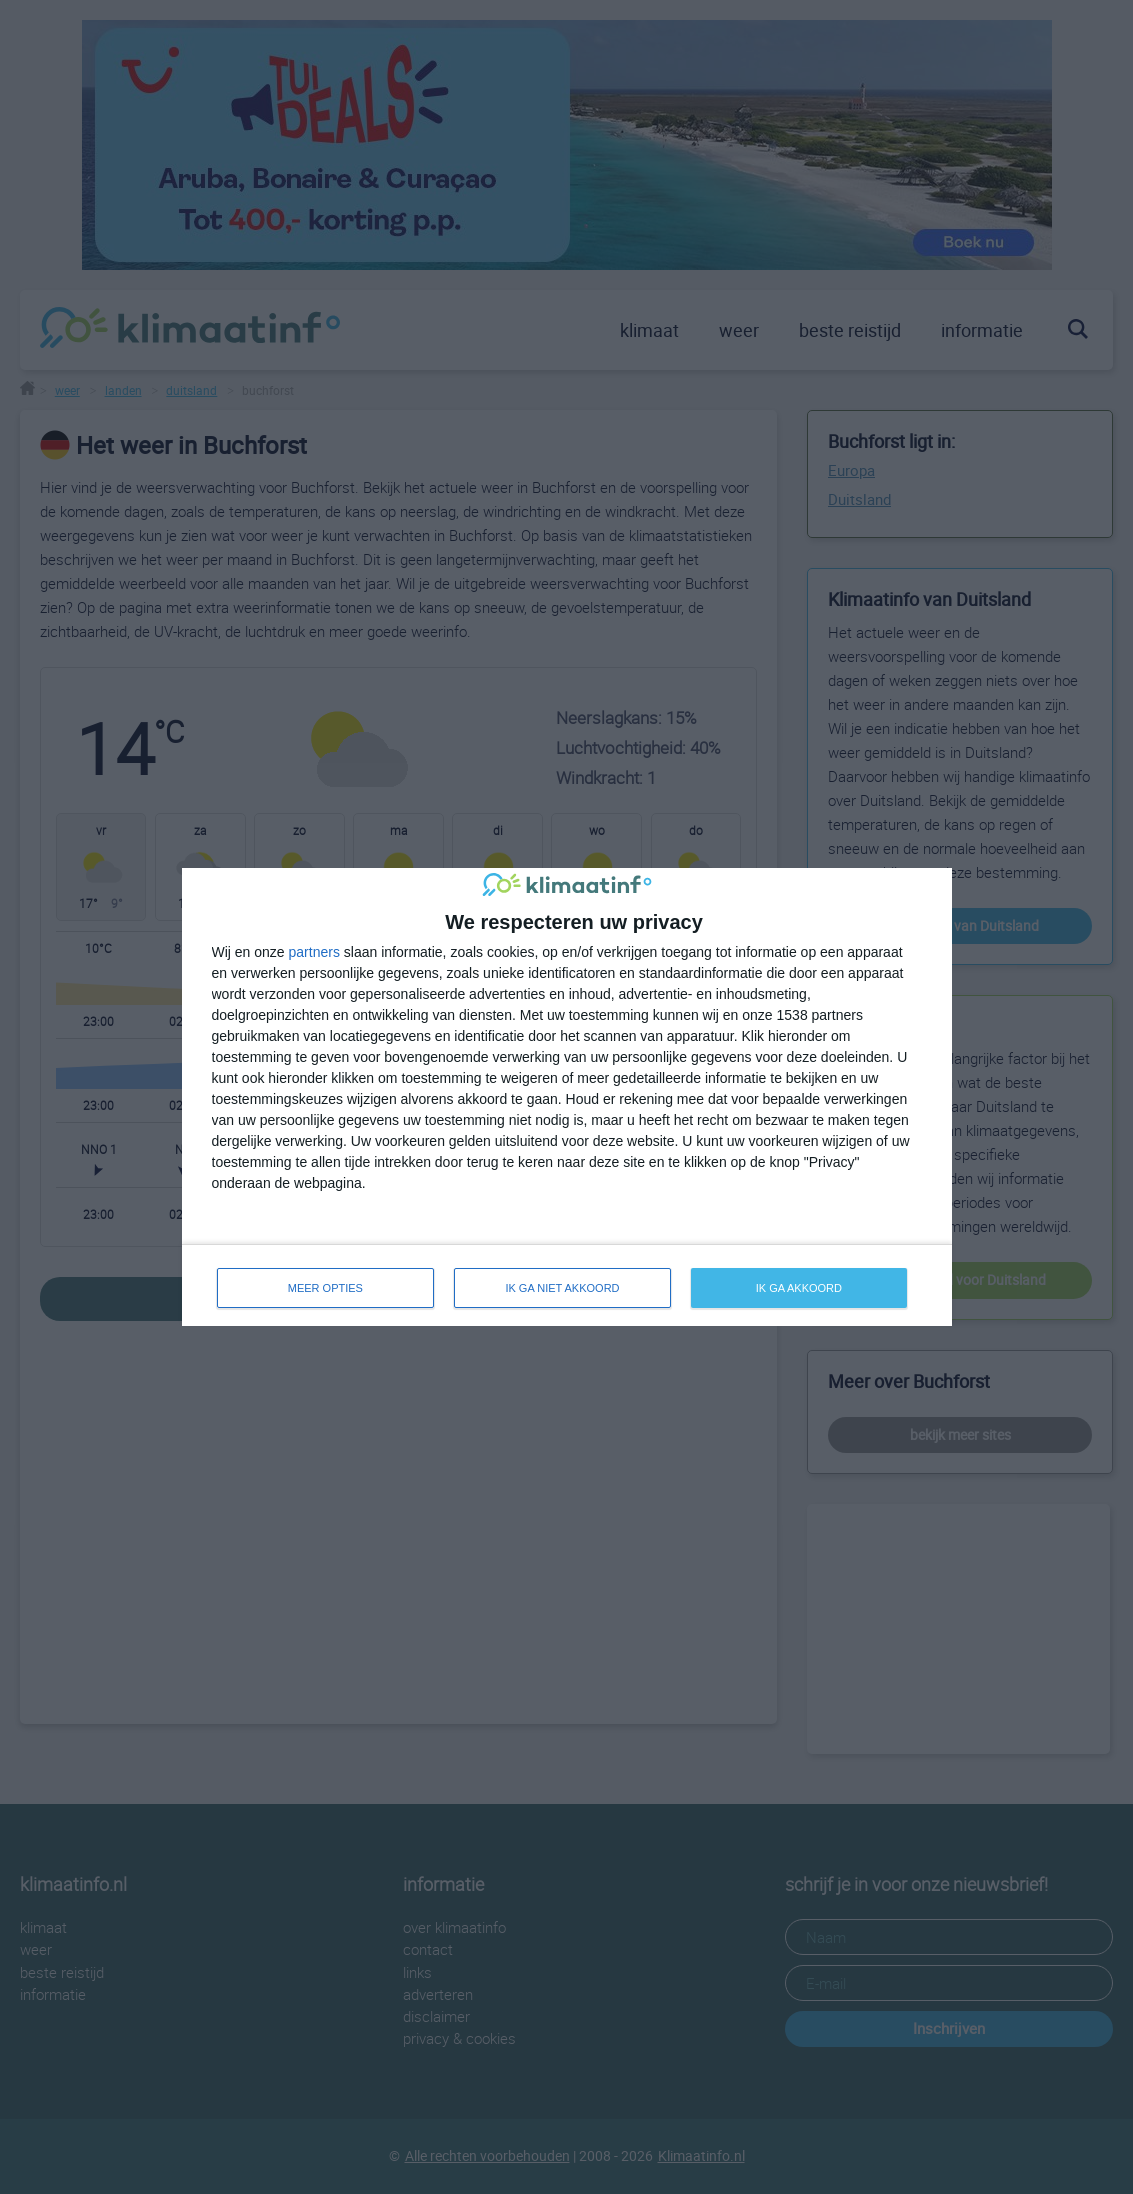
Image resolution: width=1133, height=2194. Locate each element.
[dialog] (567, 1097)
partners (314, 952)
